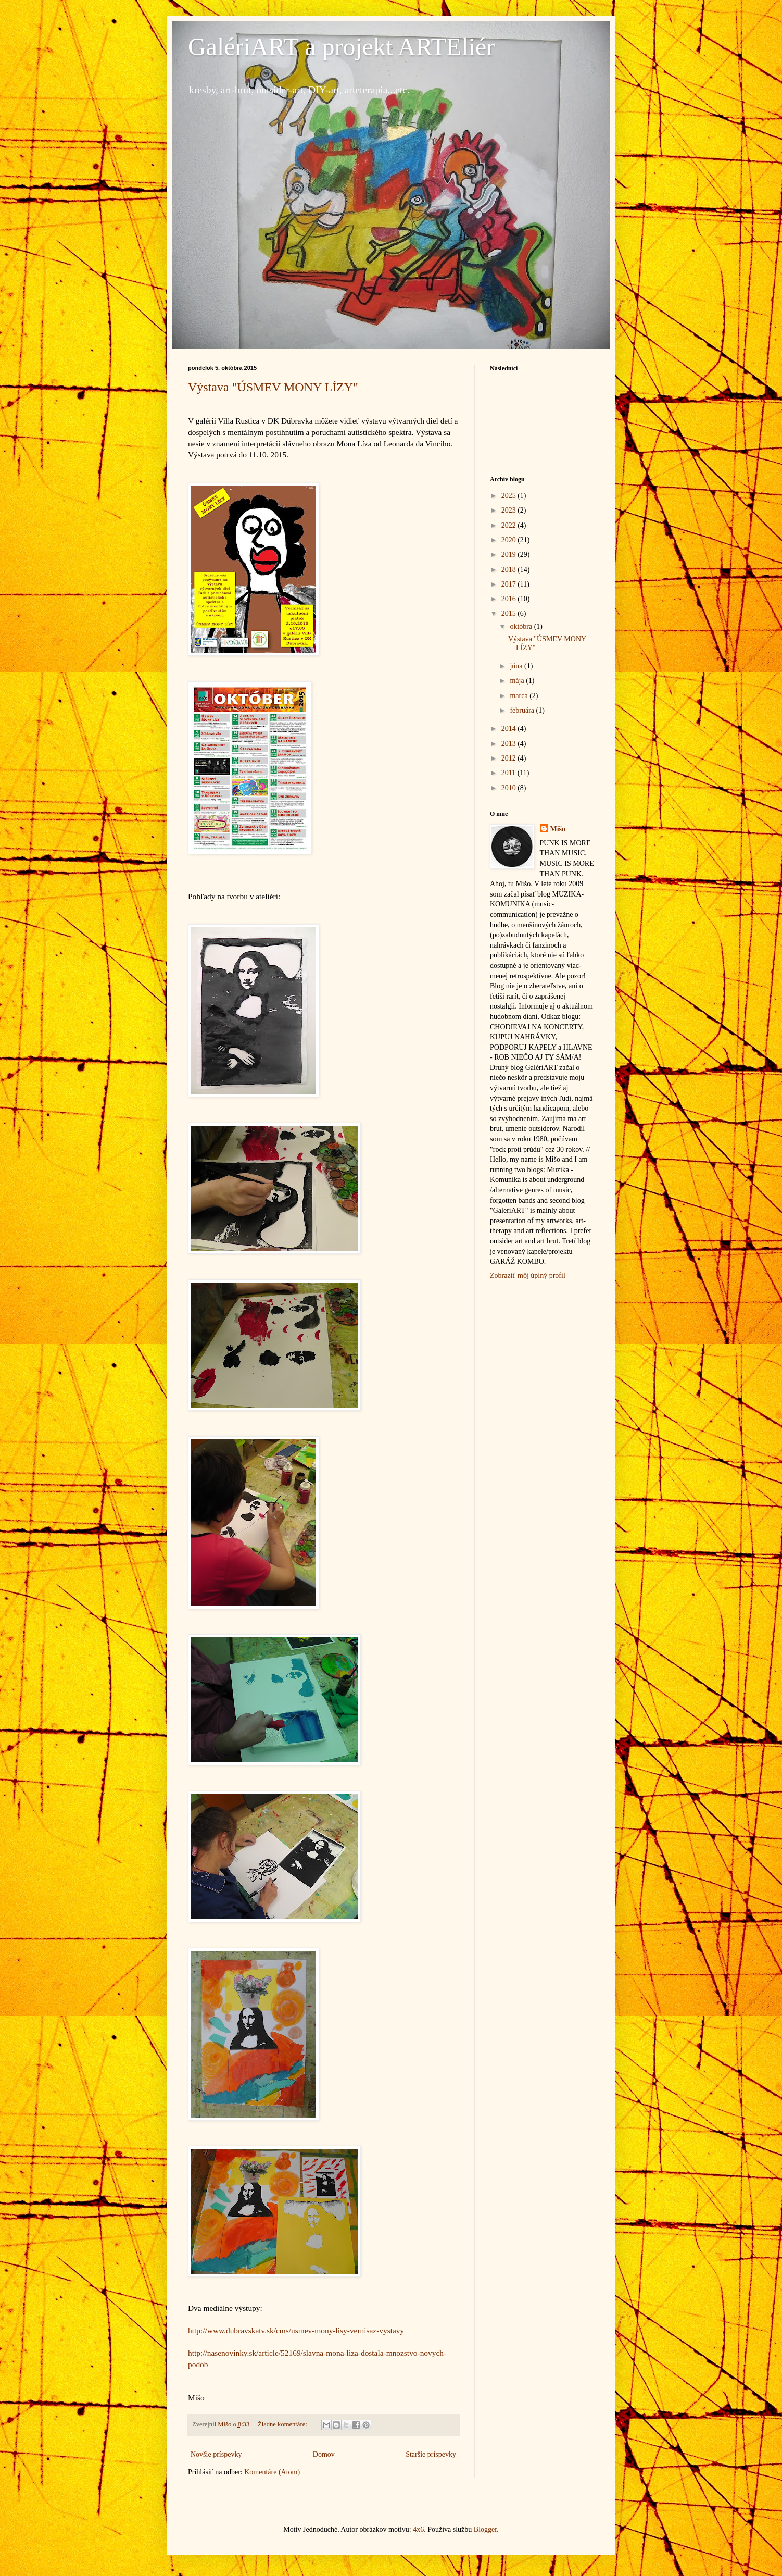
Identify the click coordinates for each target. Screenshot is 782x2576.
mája (518, 681)
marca (519, 696)
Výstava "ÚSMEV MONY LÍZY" (273, 387)
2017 (509, 584)
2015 (509, 613)
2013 (509, 744)
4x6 (418, 2529)
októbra (522, 626)
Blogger (485, 2529)
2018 (509, 570)
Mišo (558, 829)
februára (523, 710)
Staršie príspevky (431, 2454)
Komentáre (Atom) (272, 2472)
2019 (509, 554)
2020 (509, 540)
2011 (509, 773)
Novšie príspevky (216, 2454)
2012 (509, 758)
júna (517, 666)
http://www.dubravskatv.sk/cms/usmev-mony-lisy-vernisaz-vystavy (296, 2330)
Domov (324, 2454)
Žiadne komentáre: (283, 2424)
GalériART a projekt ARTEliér (341, 46)
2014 (509, 728)
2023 (509, 510)
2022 (509, 525)
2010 (509, 788)
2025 (509, 496)
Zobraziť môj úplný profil (527, 1275)
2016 (509, 599)
